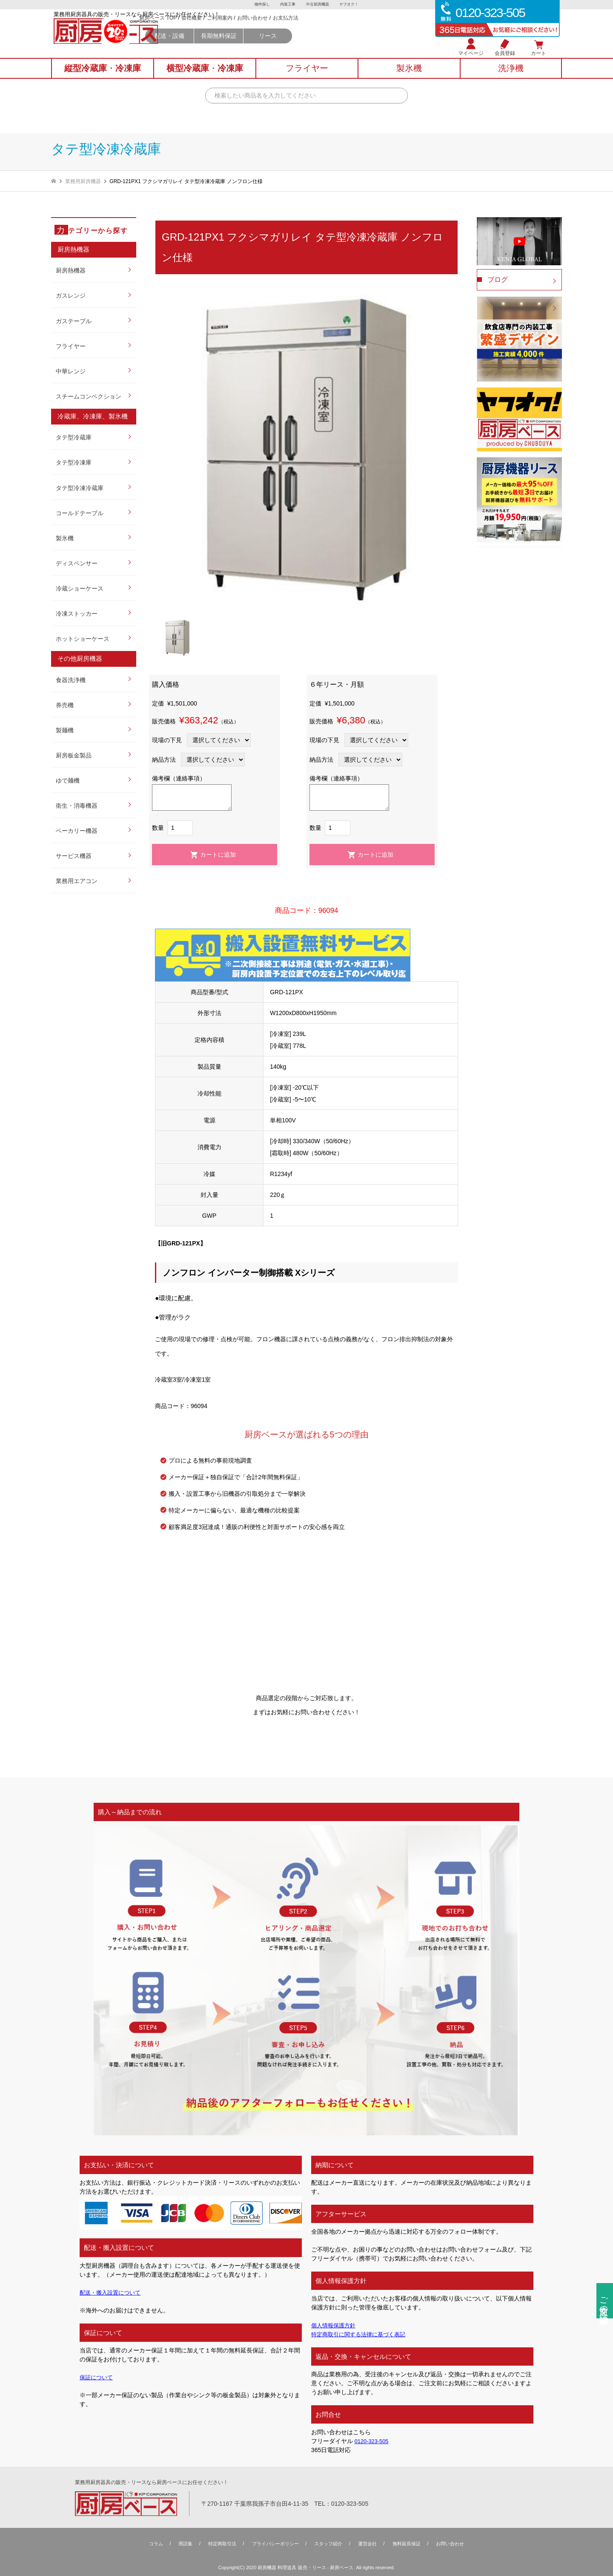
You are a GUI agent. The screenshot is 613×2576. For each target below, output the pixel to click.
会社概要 (270, 30)
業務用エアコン (76, 881)
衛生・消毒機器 (76, 805)
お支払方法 (364, 30)
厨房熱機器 (71, 270)
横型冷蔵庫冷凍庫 (204, 77)
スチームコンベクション (88, 396)
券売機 (65, 705)
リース (346, 47)
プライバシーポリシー (273, 2544)
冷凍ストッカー (76, 613)
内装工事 (287, 5)
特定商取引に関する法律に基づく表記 (361, 2334)
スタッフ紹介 (329, 2544)
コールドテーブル (79, 513)
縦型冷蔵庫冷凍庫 (102, 77)
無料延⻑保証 (412, 2544)
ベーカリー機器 (76, 830)
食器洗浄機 (71, 680)
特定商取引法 (216, 2544)
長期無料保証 (297, 47)
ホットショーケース (82, 638)
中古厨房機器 (317, 5)
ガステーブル (74, 321)
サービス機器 (74, 855)
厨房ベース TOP (236, 30)
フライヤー (71, 346)
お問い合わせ (331, 30)
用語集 (178, 2544)
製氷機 (65, 538)
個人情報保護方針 (335, 2325)
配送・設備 (248, 47)
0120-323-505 (373, 2441)
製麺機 (65, 730)
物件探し (260, 5)
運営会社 (371, 2544)
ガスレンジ (71, 295)
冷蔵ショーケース (79, 588)
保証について (97, 2377)
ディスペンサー (76, 563)
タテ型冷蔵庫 (74, 437)
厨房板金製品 (74, 755)
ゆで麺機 (68, 780)
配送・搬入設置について (112, 2292)
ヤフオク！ (351, 5)
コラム (147, 2544)
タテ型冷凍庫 (74, 462)
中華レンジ (71, 371)
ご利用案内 (298, 30)
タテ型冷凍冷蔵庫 (79, 488)
